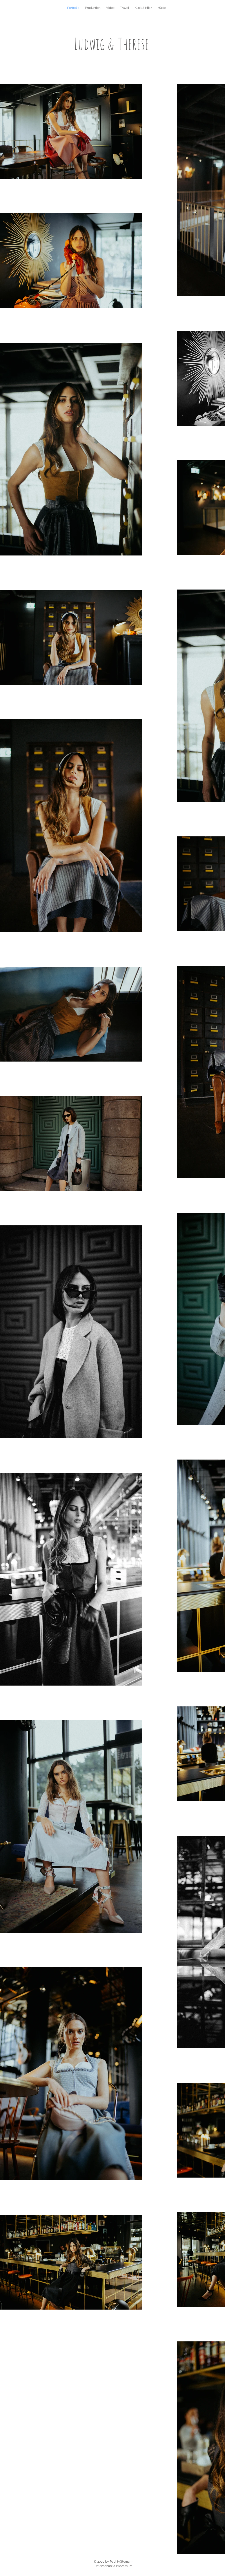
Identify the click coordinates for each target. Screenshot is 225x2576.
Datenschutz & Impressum (113, 2566)
